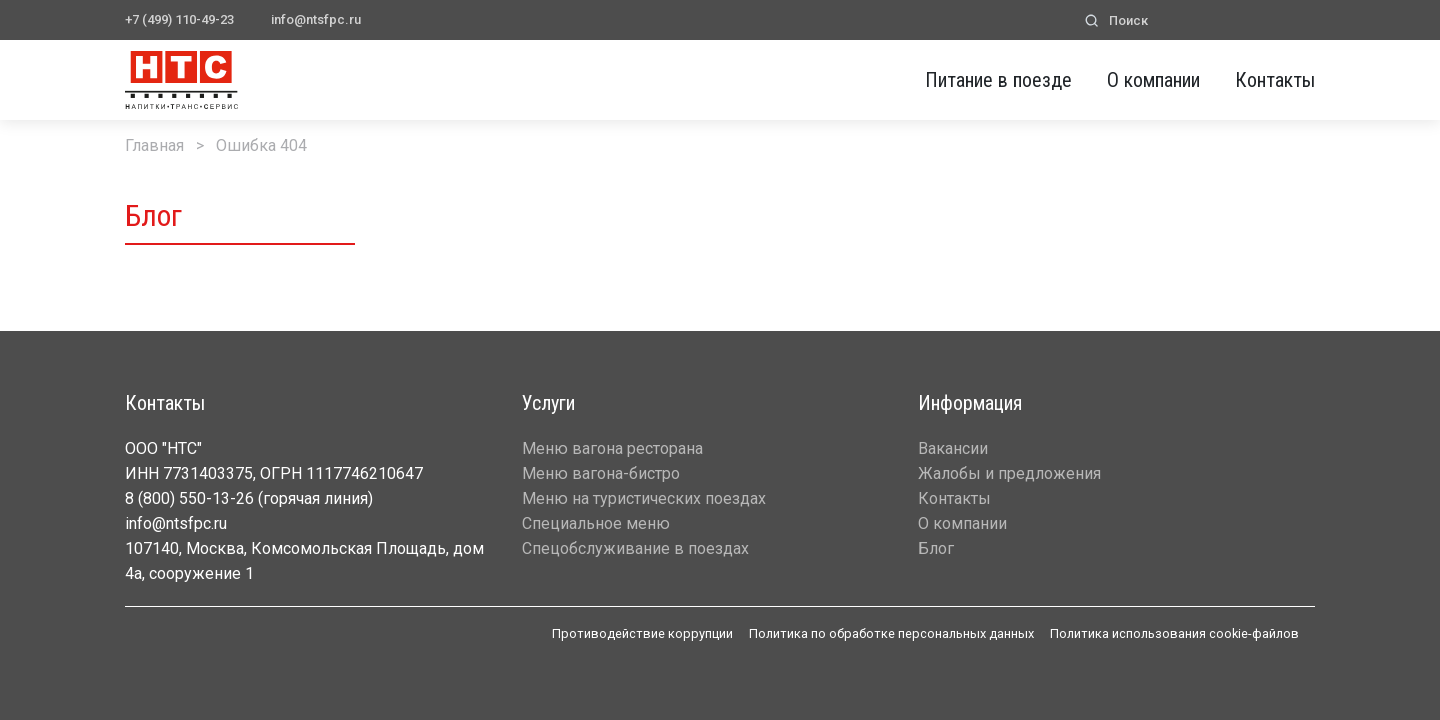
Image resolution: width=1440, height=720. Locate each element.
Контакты (1275, 80)
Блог (936, 548)
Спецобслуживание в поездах (635, 548)
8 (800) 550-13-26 (189, 498)
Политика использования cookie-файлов (1174, 633)
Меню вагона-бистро (601, 473)
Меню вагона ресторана (612, 448)
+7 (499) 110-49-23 (179, 19)
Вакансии (953, 448)
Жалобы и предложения (1009, 473)
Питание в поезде (998, 80)
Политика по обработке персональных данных (891, 633)
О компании (1153, 80)
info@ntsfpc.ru (316, 19)
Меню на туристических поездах (644, 498)
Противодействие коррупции (642, 633)
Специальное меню (596, 523)
